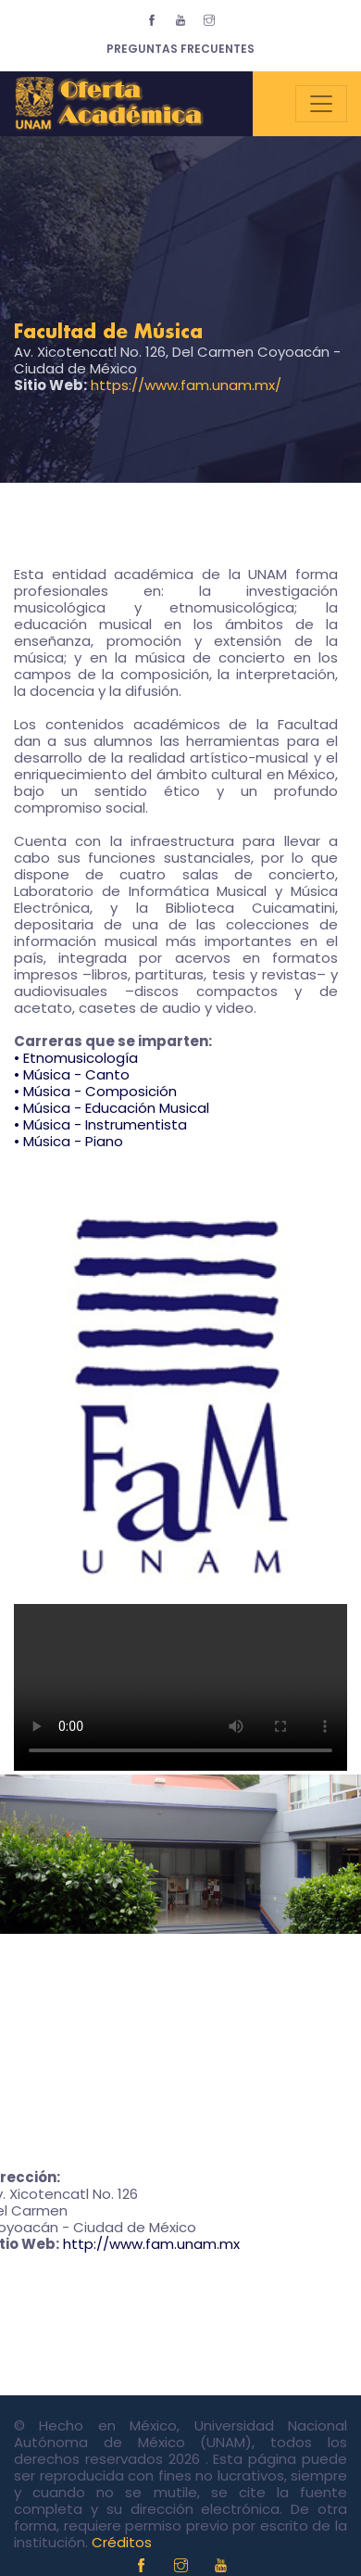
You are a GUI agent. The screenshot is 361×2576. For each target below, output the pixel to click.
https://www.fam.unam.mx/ (186, 385)
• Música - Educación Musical (111, 1108)
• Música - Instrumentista (100, 1124)
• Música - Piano (68, 1141)
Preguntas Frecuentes (180, 49)
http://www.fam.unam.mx (151, 2244)
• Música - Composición (95, 1091)
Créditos (122, 2542)
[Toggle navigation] (321, 103)
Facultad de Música (108, 332)
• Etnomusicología (76, 1057)
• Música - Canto (72, 1074)
